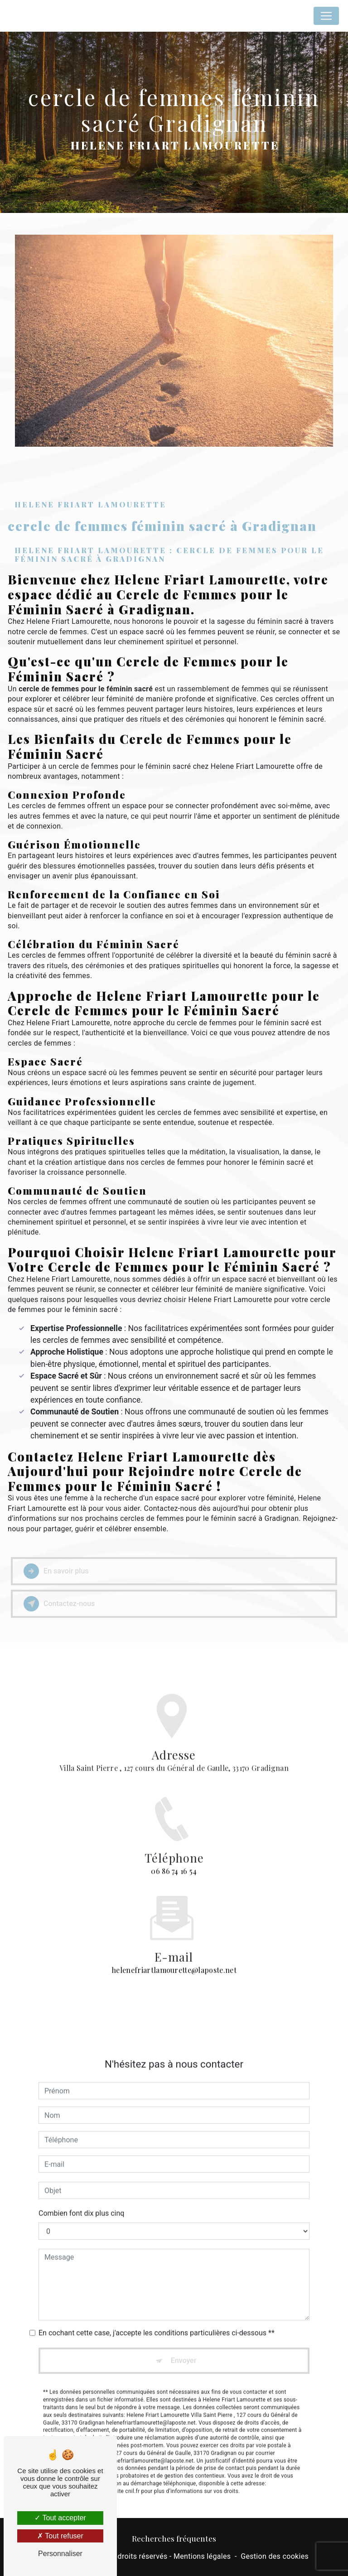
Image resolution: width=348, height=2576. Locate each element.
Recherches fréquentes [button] (174, 2538)
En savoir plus (56, 1571)
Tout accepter (60, 2518)
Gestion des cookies (275, 2556)
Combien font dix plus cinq (81, 2199)
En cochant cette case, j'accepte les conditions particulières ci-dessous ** (157, 2319)
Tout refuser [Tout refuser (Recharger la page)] (60, 2536)
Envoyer (184, 2346)
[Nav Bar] (326, 16)
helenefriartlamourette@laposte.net (174, 1956)
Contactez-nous (59, 1603)
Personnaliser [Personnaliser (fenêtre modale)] (60, 2553)
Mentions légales (202, 2556)
